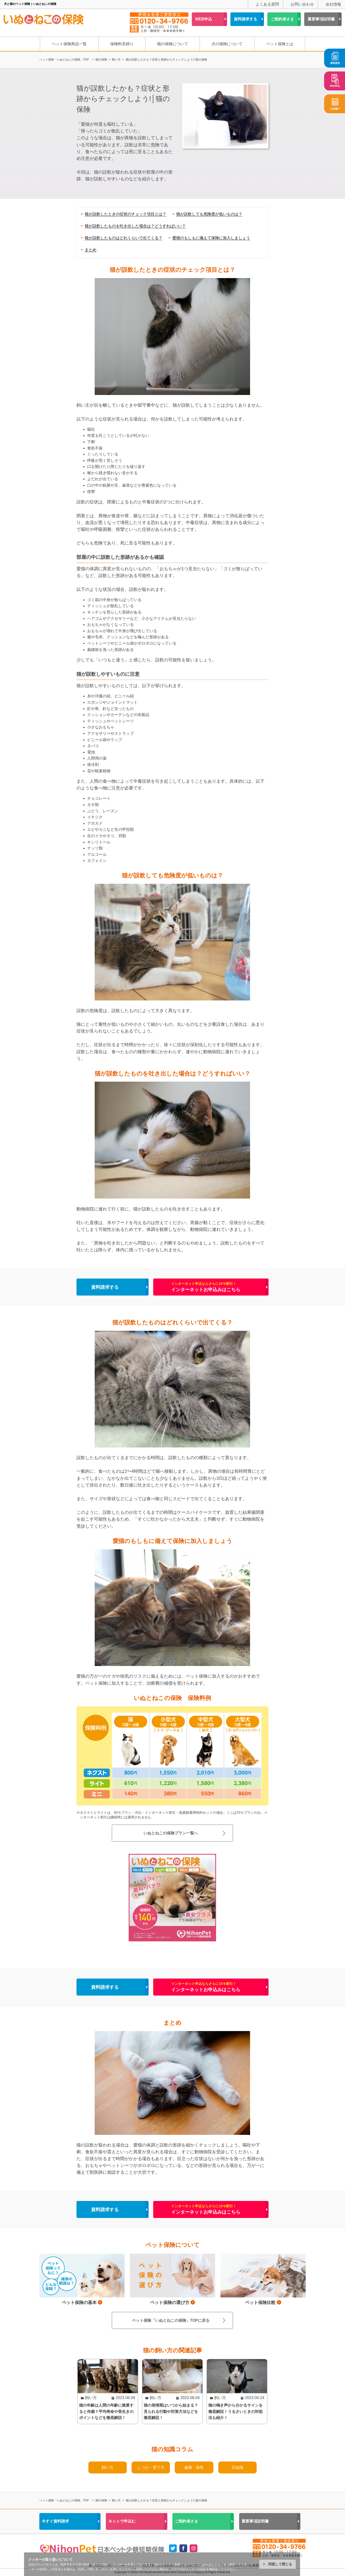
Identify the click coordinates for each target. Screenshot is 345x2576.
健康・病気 (194, 2467)
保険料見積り (122, 44)
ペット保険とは (279, 44)
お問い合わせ (302, 4)
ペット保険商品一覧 (69, 44)
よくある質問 (267, 4)
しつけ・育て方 (150, 2467)
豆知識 (237, 2467)
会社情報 (333, 4)
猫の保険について (172, 44)
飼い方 (107, 2467)
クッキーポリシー (209, 2564)
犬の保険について (227, 44)
